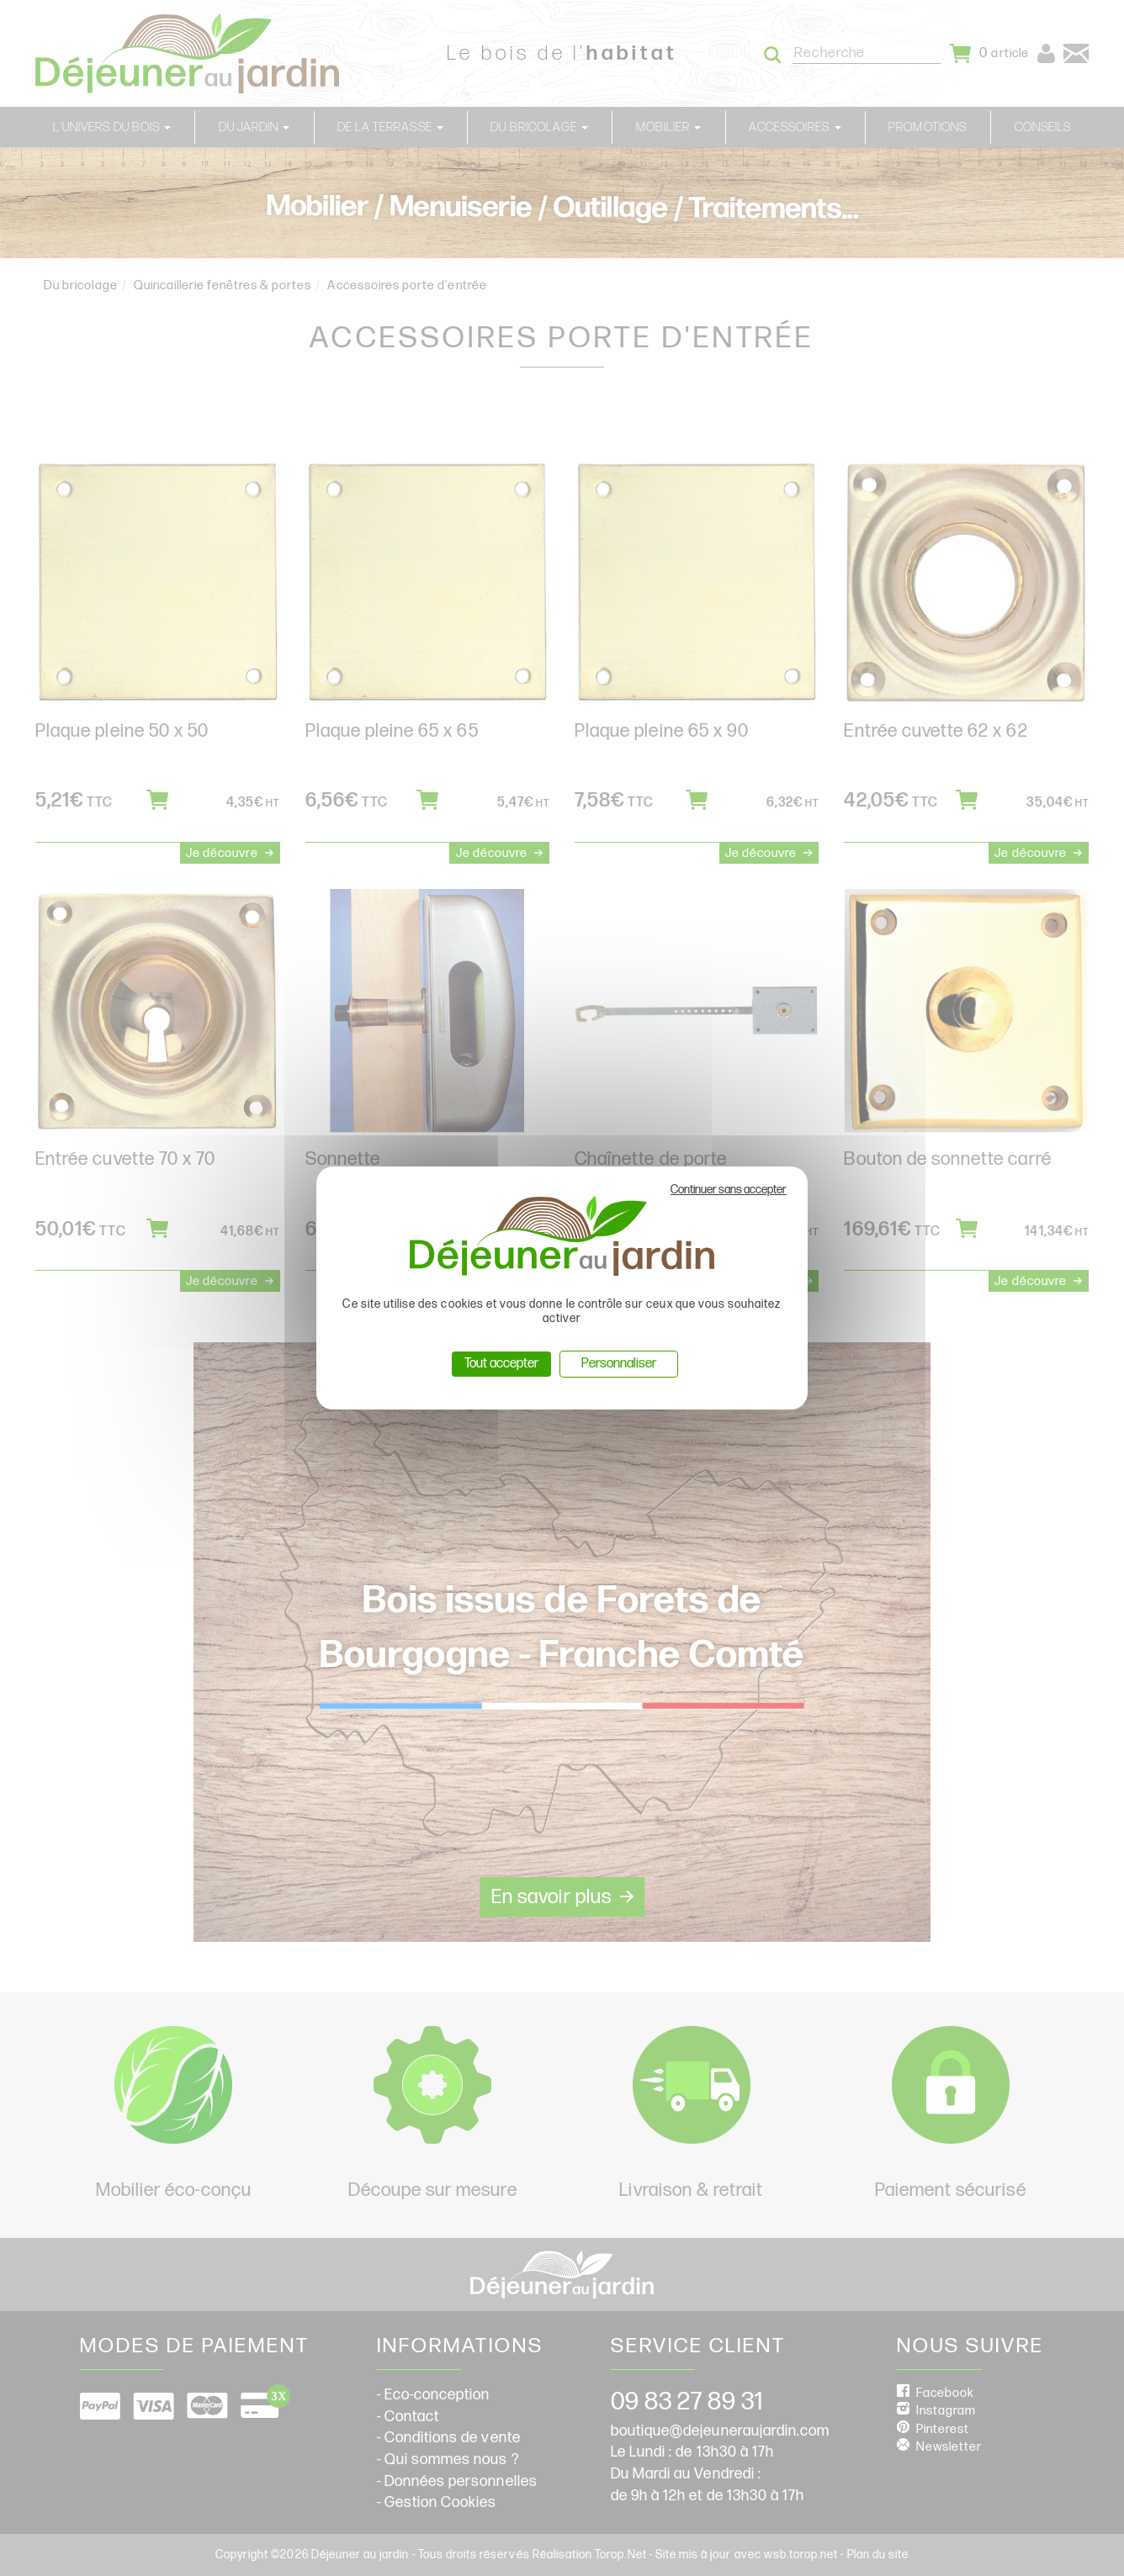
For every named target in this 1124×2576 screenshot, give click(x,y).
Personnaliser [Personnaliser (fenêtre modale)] (618, 1364)
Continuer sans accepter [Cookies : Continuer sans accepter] (729, 1189)
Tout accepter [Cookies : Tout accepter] (501, 1364)
